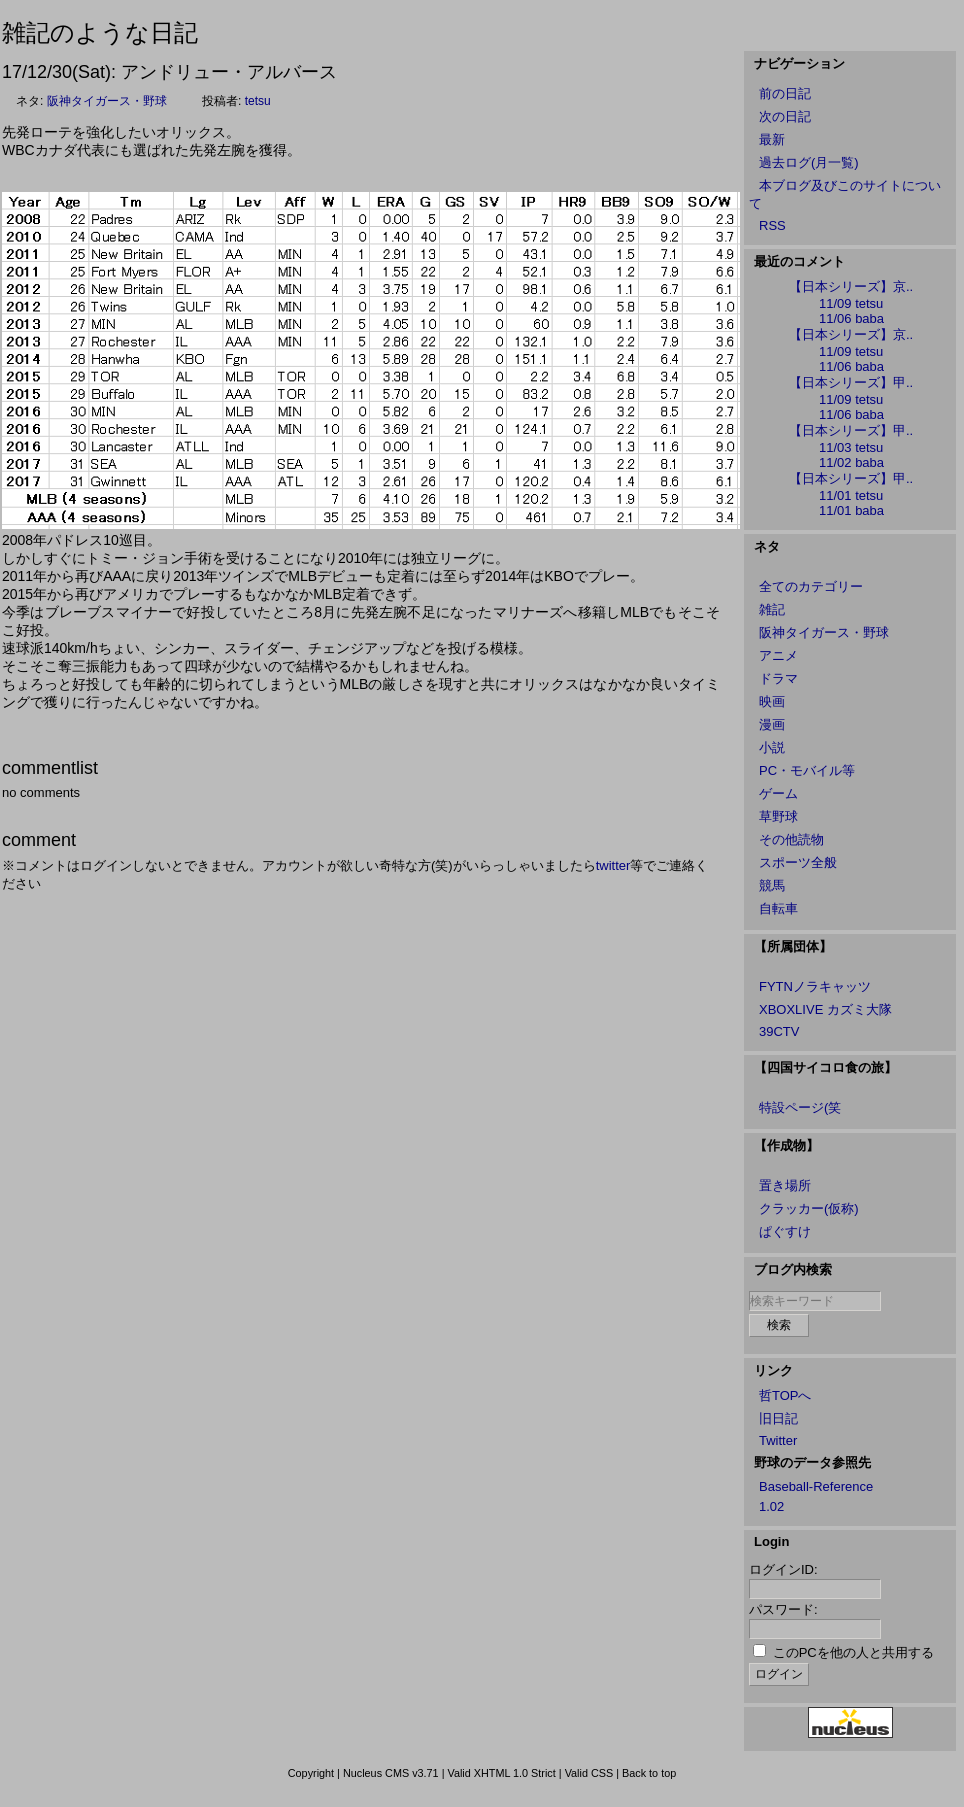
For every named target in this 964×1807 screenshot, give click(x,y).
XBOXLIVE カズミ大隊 (825, 1009)
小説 (772, 747)
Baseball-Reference (816, 1486)
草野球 (778, 816)
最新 (772, 139)
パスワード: (783, 1609)
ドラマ (778, 678)
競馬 (772, 885)
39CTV (779, 1031)
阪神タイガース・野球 (107, 101)
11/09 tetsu (851, 303)
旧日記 (778, 1418)
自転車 (778, 908)
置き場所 (785, 1185)
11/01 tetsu (851, 495)
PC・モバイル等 (807, 770)
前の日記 (785, 93)
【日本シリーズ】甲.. (851, 382)
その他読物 (791, 839)
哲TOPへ (785, 1395)
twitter (613, 865)
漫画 (772, 724)
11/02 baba (851, 462)
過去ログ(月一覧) (809, 162)
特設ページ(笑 (800, 1107)
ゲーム (778, 793)
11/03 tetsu (851, 447)
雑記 (772, 609)
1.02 (771, 1506)
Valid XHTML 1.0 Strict (501, 1773)
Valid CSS (589, 1773)
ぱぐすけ (785, 1231)
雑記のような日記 (100, 32)
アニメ (778, 655)
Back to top (649, 1773)
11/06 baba (851, 318)
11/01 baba (851, 510)
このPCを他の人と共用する (853, 1652)
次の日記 (785, 116)
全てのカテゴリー (811, 586)
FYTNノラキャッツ (815, 986)
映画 (772, 701)
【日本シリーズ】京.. (851, 286)
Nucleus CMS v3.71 (391, 1773)
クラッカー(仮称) (809, 1208)
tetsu (258, 101)
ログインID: (783, 1569)
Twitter (778, 1440)
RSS (772, 225)
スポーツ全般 (798, 862)
